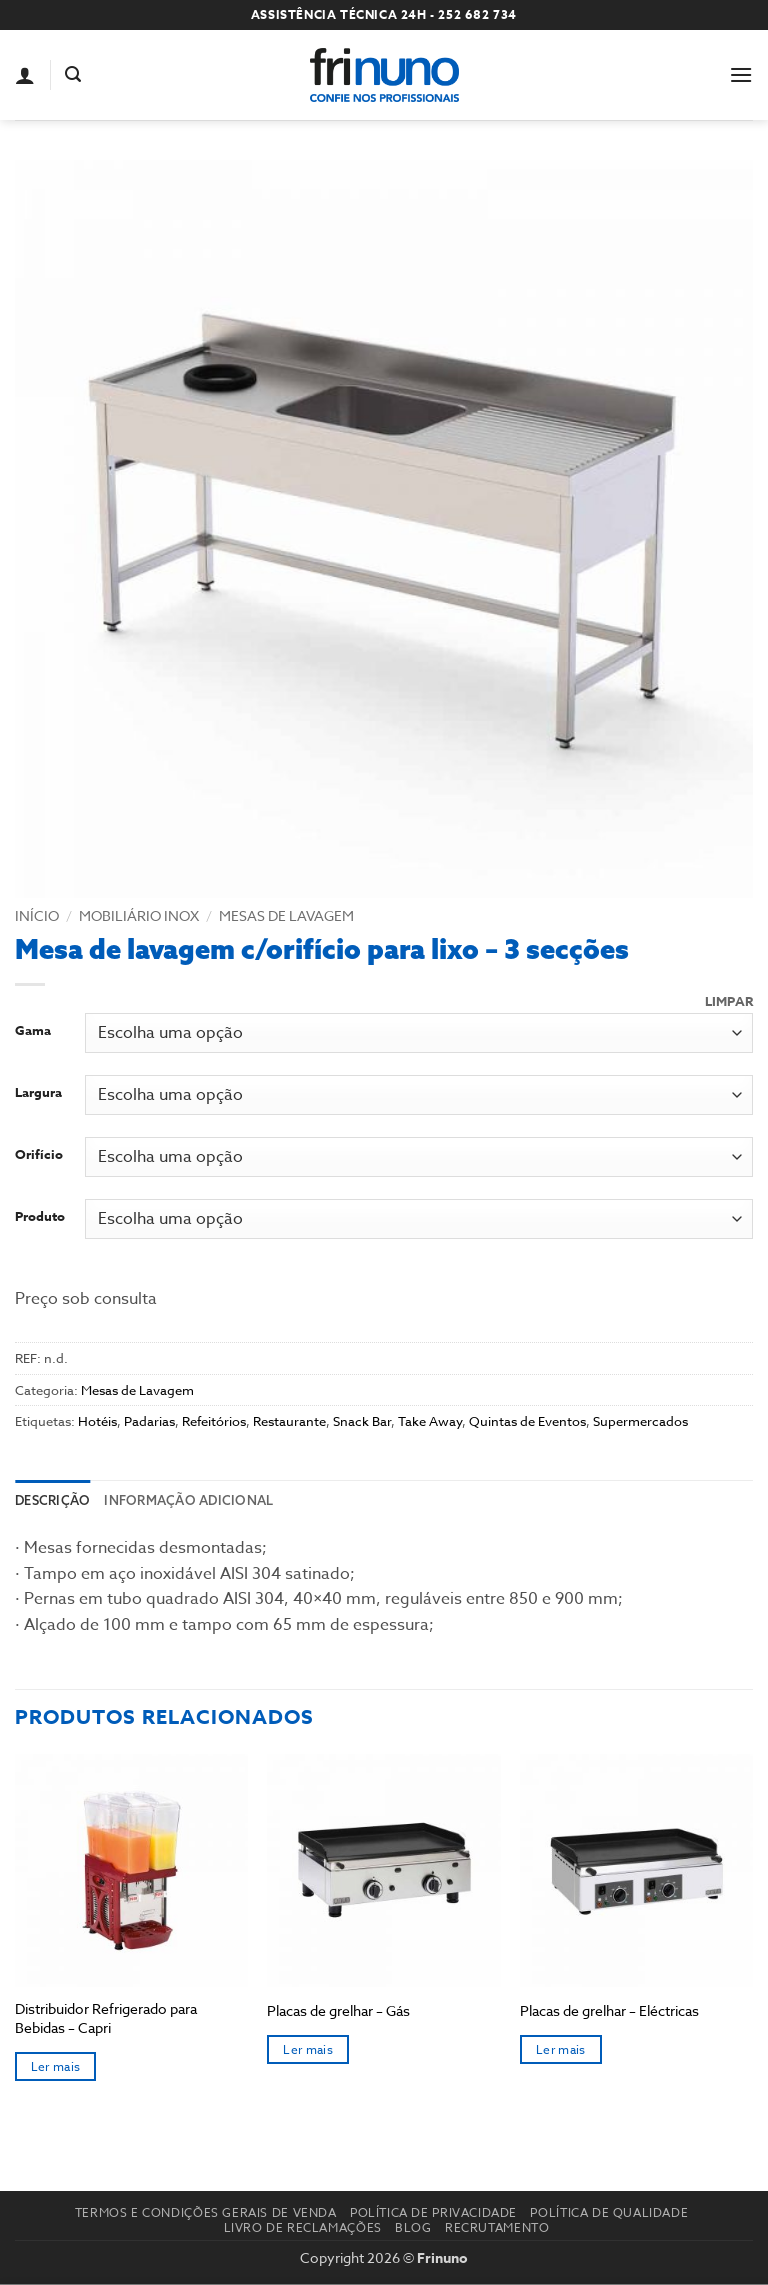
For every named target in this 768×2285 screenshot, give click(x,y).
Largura (38, 1093)
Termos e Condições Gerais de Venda (206, 2212)
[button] (73, 74)
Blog (413, 2227)
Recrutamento (497, 2227)
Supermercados (640, 1421)
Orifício (39, 1155)
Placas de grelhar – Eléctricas (609, 2011)
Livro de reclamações (303, 2227)
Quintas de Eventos (527, 1421)
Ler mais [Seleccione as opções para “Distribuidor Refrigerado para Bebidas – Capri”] (56, 2066)
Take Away (430, 1421)
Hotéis (97, 1421)
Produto (40, 1217)
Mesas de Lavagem (286, 915)
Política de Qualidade (609, 2212)
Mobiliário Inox (139, 915)
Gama (33, 1031)
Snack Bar (362, 1421)
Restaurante (289, 1421)
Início (37, 915)
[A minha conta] (25, 75)
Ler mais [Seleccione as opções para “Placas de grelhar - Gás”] (308, 2049)
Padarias (149, 1421)
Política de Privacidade (433, 2212)
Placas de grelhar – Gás (338, 2011)
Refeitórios (214, 1421)
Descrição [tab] (52, 1500)
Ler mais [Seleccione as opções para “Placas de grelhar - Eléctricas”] (561, 2049)
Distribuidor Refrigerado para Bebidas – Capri (106, 2018)
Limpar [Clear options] (729, 1001)
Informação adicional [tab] (188, 1500)
